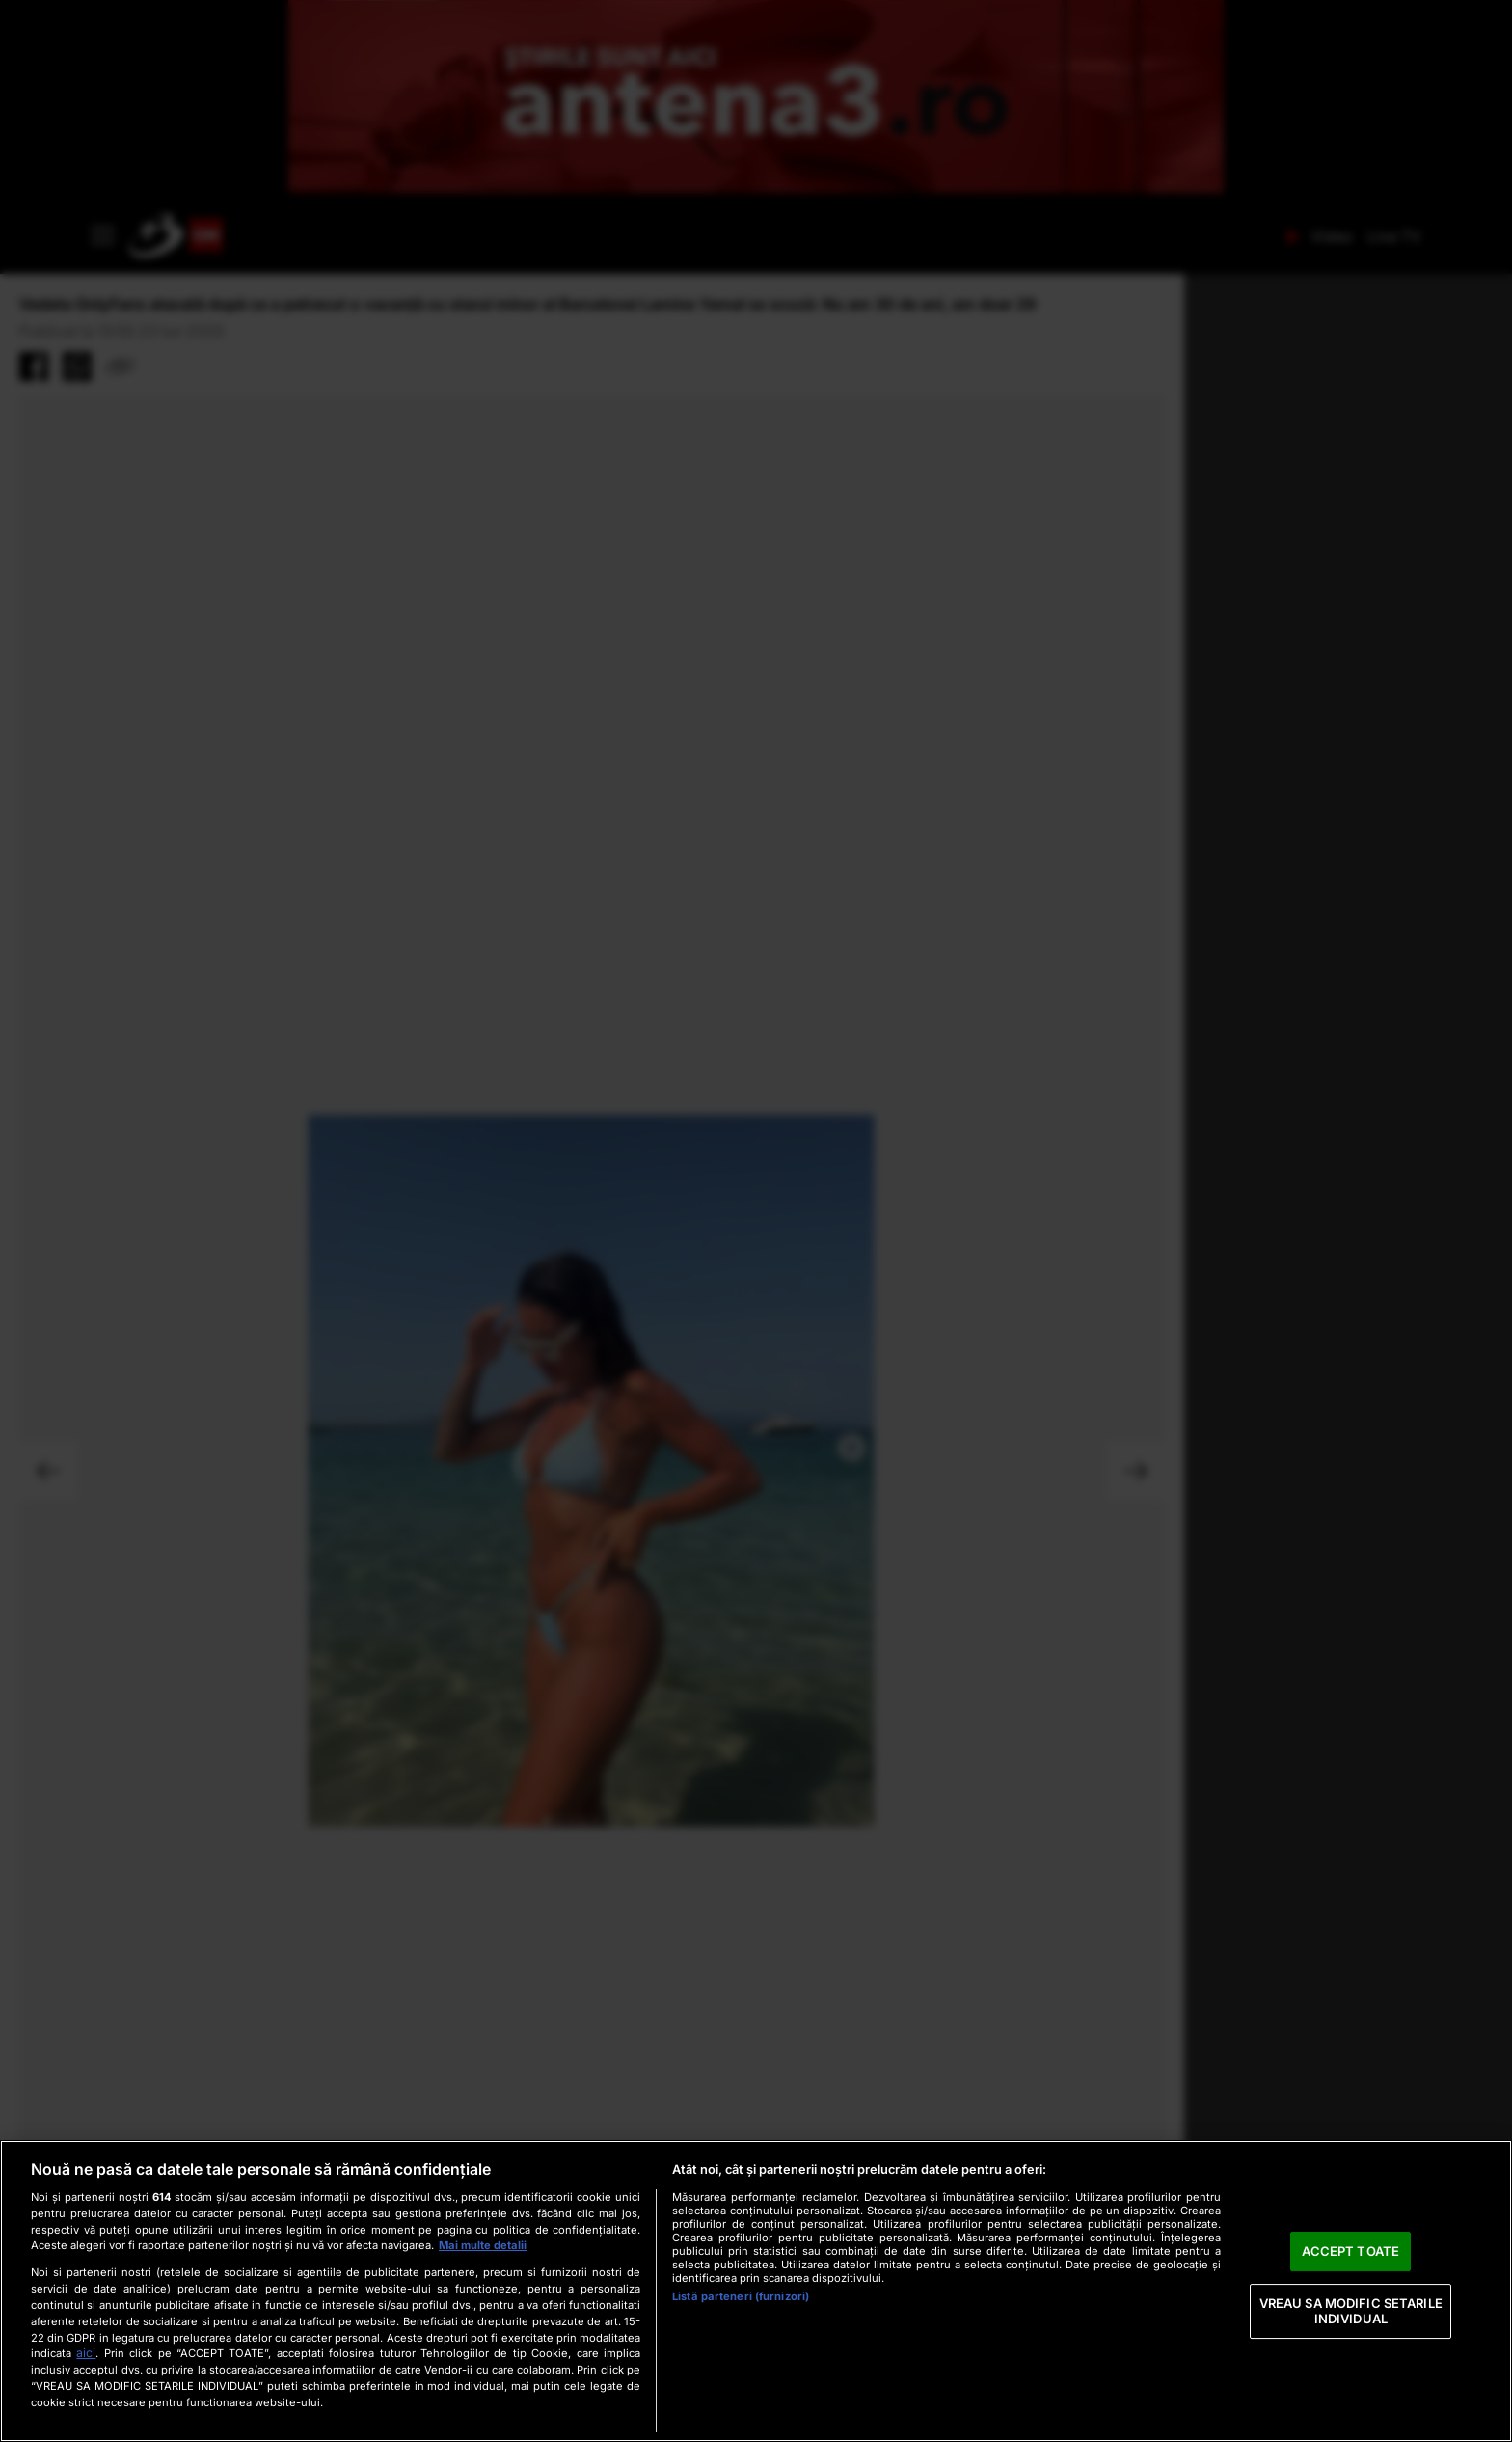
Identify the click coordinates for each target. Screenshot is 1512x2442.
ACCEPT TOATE (1350, 2251)
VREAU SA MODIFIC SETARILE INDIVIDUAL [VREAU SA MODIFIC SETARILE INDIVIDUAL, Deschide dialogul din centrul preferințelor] (1351, 2310)
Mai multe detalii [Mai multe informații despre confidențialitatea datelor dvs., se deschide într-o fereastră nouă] (482, 2245)
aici (85, 2353)
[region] (756, 2291)
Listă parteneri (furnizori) (740, 2296)
